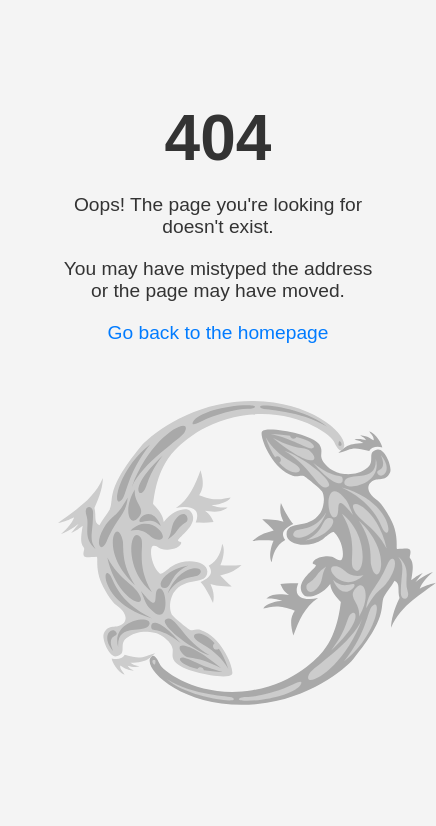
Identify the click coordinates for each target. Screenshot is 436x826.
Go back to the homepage (218, 332)
